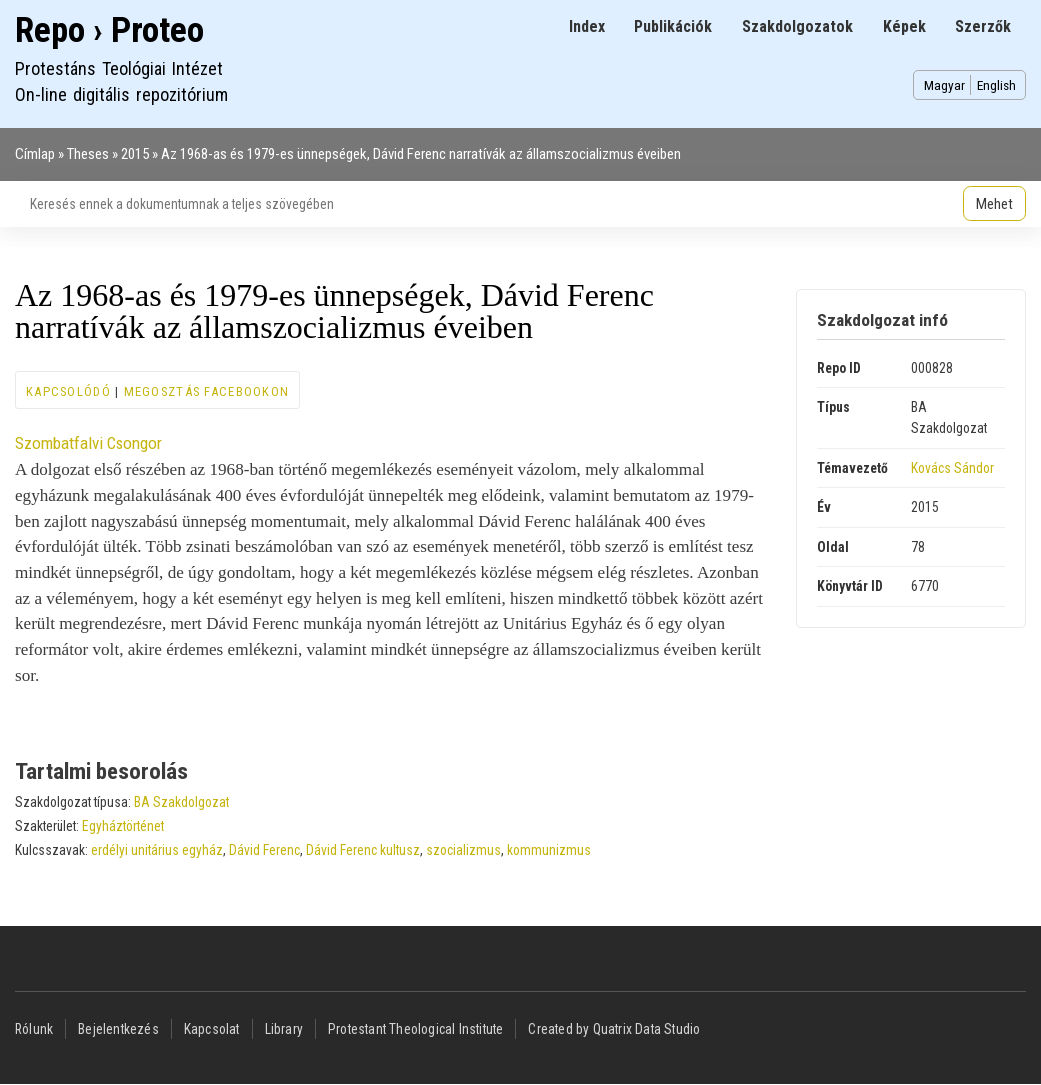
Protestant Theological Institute (415, 1029)
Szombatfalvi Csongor (88, 443)
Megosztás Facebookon (207, 391)
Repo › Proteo (109, 30)
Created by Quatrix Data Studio (614, 1029)
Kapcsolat (212, 1029)
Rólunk (34, 1029)
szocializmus (463, 850)
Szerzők (983, 26)
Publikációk (673, 26)
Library (284, 1029)
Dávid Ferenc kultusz (363, 850)
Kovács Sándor (952, 468)
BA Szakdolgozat (181, 802)
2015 (135, 154)
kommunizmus (549, 850)
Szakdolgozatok (797, 26)
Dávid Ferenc (264, 850)
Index (587, 26)
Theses (88, 154)
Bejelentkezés (118, 1029)
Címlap (35, 154)
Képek (904, 26)
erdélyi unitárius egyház (157, 850)
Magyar (944, 85)
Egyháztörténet (123, 826)
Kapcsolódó (68, 391)
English (996, 85)
